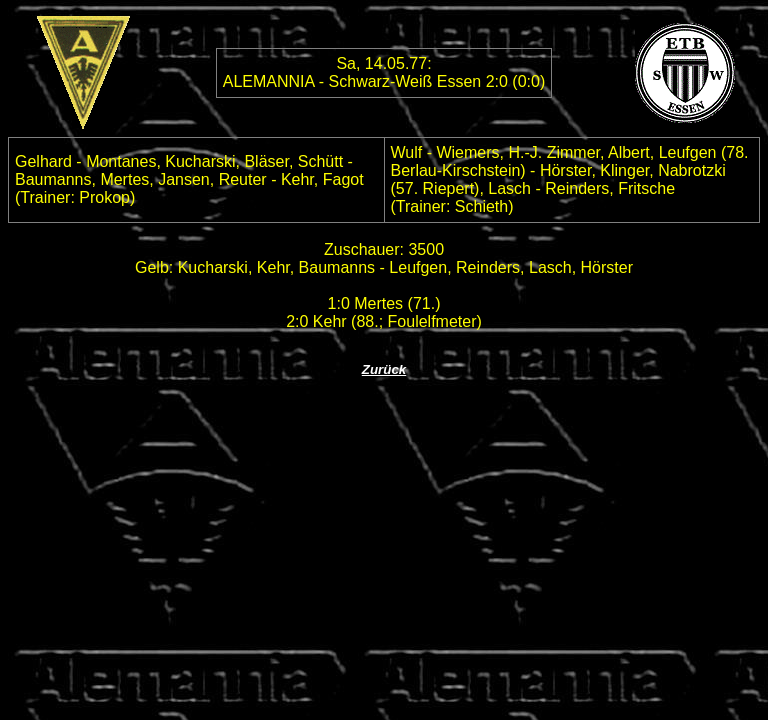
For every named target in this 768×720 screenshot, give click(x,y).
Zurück (384, 369)
